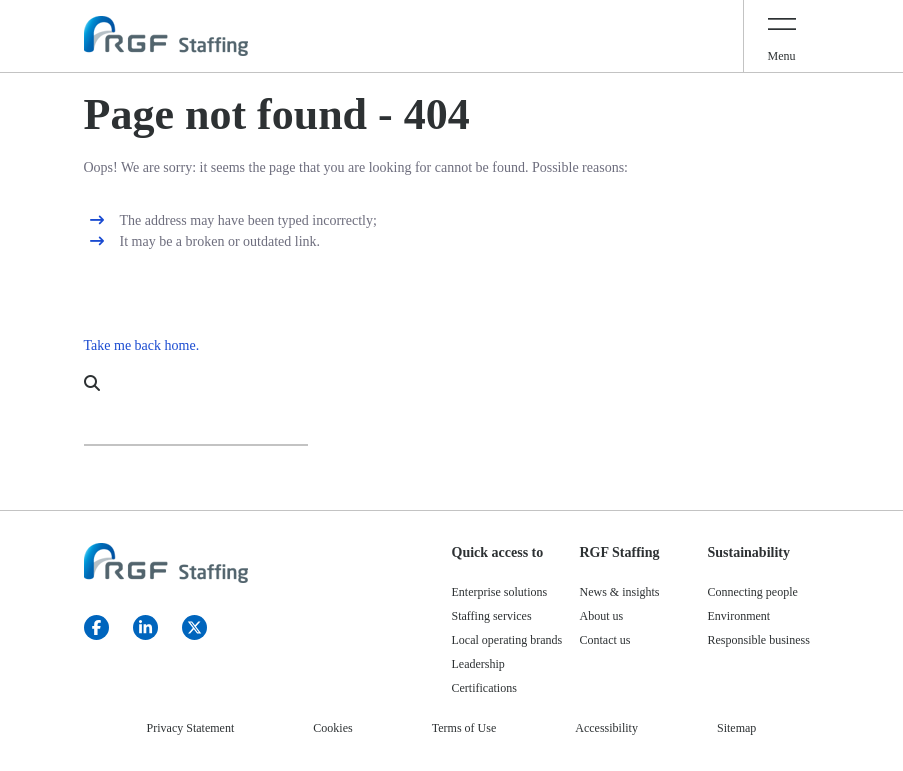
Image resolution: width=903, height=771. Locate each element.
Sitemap (736, 728)
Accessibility (606, 728)
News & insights (620, 592)
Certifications (484, 688)
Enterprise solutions (500, 592)
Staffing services (492, 616)
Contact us (605, 640)
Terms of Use (464, 728)
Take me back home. (142, 345)
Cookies (332, 728)
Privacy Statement (191, 728)
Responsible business (759, 640)
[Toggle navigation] (782, 36)
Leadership (478, 664)
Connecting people (753, 592)
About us (602, 616)
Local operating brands (507, 640)
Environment (739, 616)
